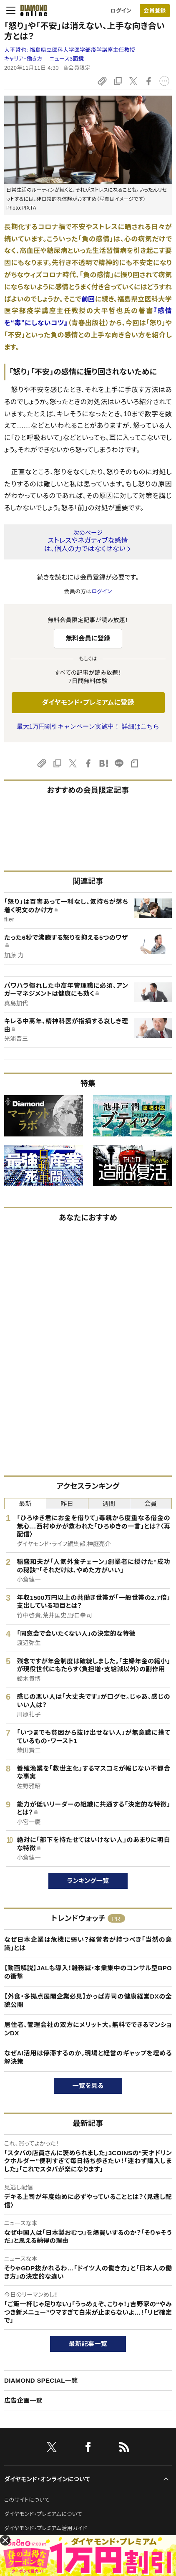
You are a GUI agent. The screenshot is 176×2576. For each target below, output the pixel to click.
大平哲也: (69, 50)
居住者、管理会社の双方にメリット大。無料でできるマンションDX (88, 2029)
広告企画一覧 (23, 2400)
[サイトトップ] (31, 10)
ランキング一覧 (88, 1880)
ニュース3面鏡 (67, 59)
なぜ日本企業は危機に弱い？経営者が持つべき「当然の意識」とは (88, 1943)
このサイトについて (27, 2500)
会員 (150, 1503)
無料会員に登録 (88, 638)
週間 (109, 1503)
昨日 (67, 1503)
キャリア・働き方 (23, 59)
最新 (25, 1503)
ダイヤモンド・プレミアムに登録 (88, 702)
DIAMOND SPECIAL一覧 (41, 2380)
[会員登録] (155, 10)
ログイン (121, 10)
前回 (88, 299)
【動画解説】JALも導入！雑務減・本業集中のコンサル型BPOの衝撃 (88, 1972)
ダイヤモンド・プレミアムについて (43, 2514)
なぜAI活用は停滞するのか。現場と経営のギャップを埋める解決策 (88, 2057)
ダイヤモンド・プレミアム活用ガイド (45, 2528)
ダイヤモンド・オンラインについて (47, 2479)
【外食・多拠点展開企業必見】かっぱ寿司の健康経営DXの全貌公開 (88, 2000)
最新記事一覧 (88, 2343)
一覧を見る (88, 2085)
